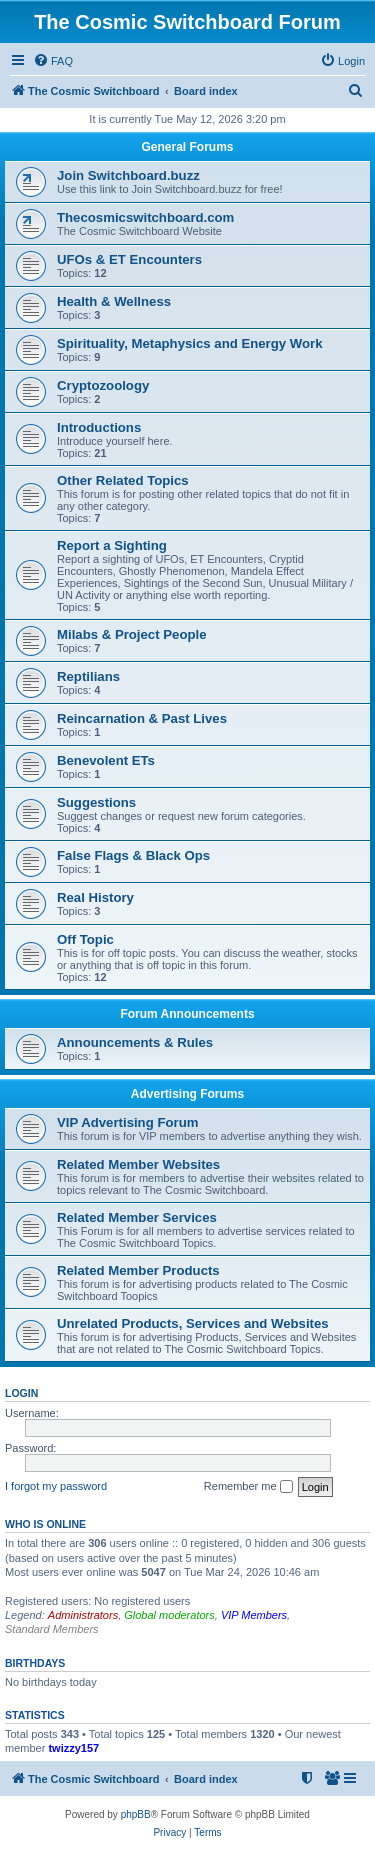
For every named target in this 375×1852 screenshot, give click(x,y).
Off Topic (85, 939)
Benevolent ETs (106, 760)
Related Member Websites (138, 1164)
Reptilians (88, 676)
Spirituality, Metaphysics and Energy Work (190, 343)
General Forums (187, 147)
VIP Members (254, 1615)
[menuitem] (53, 61)
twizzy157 (73, 1748)
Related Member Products (138, 1270)
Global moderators (169, 1615)
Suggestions (96, 802)
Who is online (45, 1524)
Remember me (248, 1487)
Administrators (83, 1615)
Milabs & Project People (132, 634)
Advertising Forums (187, 1094)
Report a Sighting (112, 545)
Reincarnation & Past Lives (142, 718)
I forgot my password (56, 1486)
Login (21, 1393)
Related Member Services (137, 1217)
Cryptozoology (103, 385)
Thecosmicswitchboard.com (145, 217)
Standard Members (52, 1629)
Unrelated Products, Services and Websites (193, 1323)
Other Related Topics (123, 480)
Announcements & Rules (135, 1042)
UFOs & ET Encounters (129, 259)
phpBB (136, 1814)
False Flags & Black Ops (133, 855)
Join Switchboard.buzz (128, 175)
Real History (95, 897)
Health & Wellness (114, 301)
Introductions (99, 427)
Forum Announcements (187, 1014)
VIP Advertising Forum (127, 1122)
